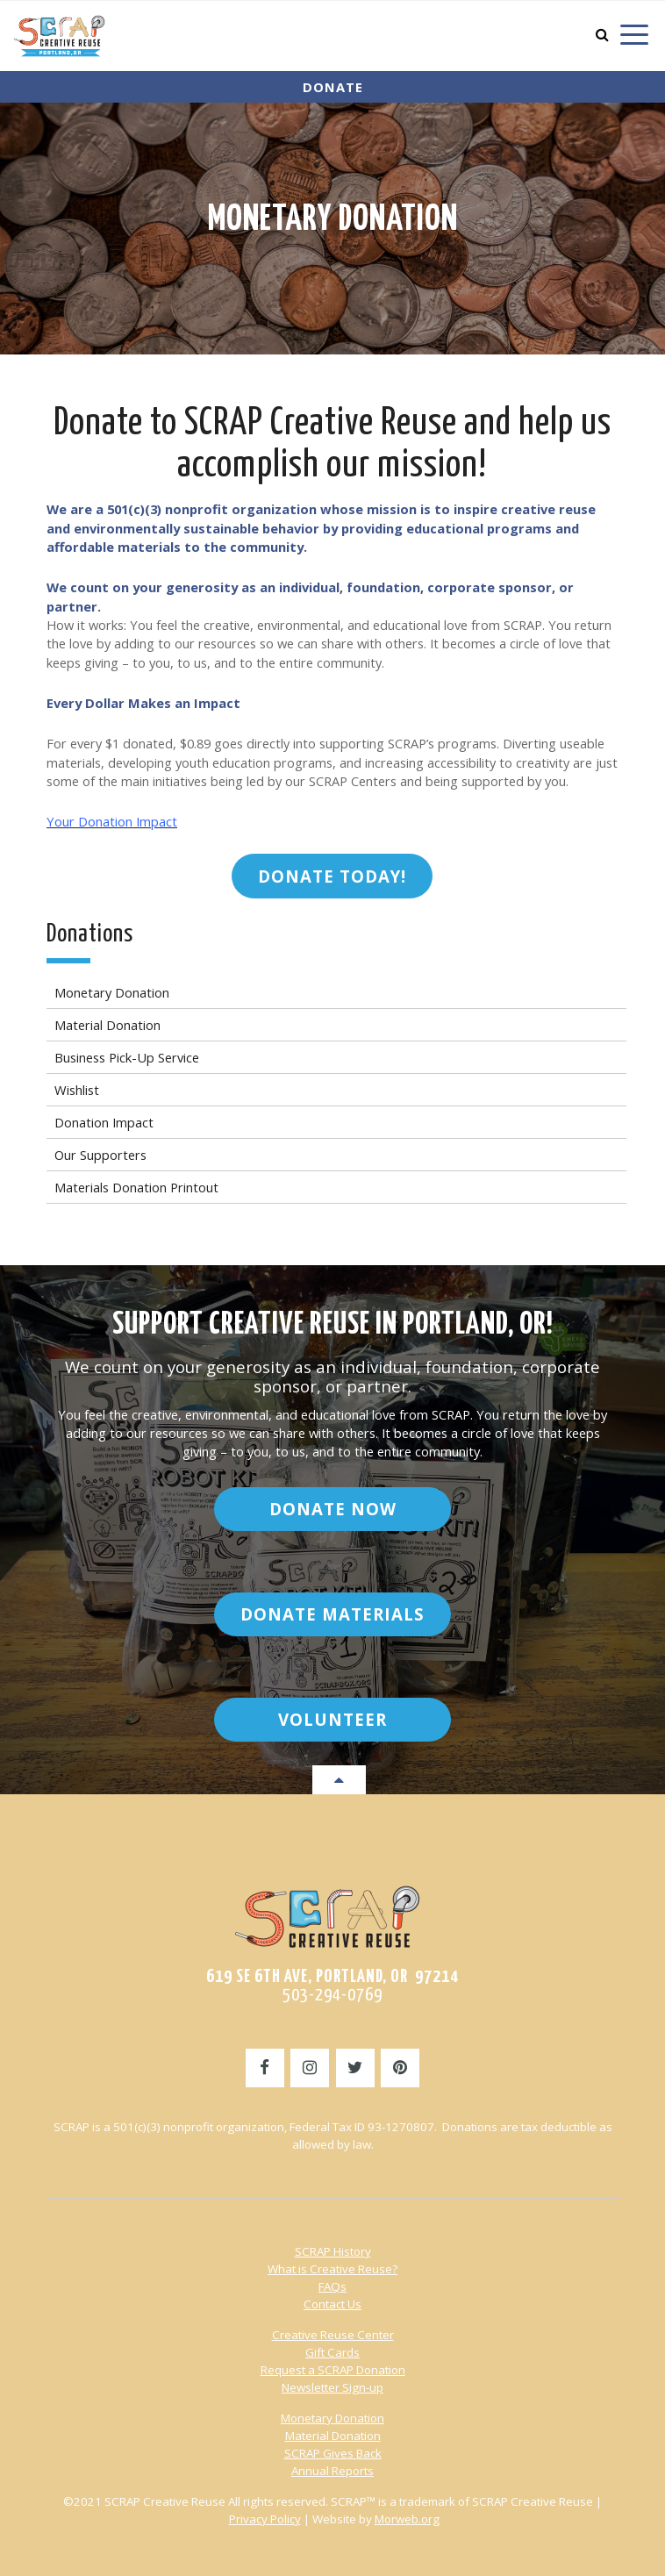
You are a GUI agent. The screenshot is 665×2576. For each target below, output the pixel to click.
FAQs (332, 2286)
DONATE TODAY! (332, 876)
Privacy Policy (265, 2519)
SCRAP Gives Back (333, 2453)
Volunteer (332, 1719)
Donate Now (333, 1509)
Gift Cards (332, 2352)
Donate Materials (332, 1614)
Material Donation (333, 2436)
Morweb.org (407, 2519)
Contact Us (332, 2304)
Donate (333, 87)
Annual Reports (332, 2471)
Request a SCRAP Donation (333, 2370)
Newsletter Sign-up (332, 2387)
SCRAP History (333, 2251)
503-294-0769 (332, 1995)
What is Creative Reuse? (332, 2269)
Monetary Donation (333, 220)
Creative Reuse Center (333, 2335)
